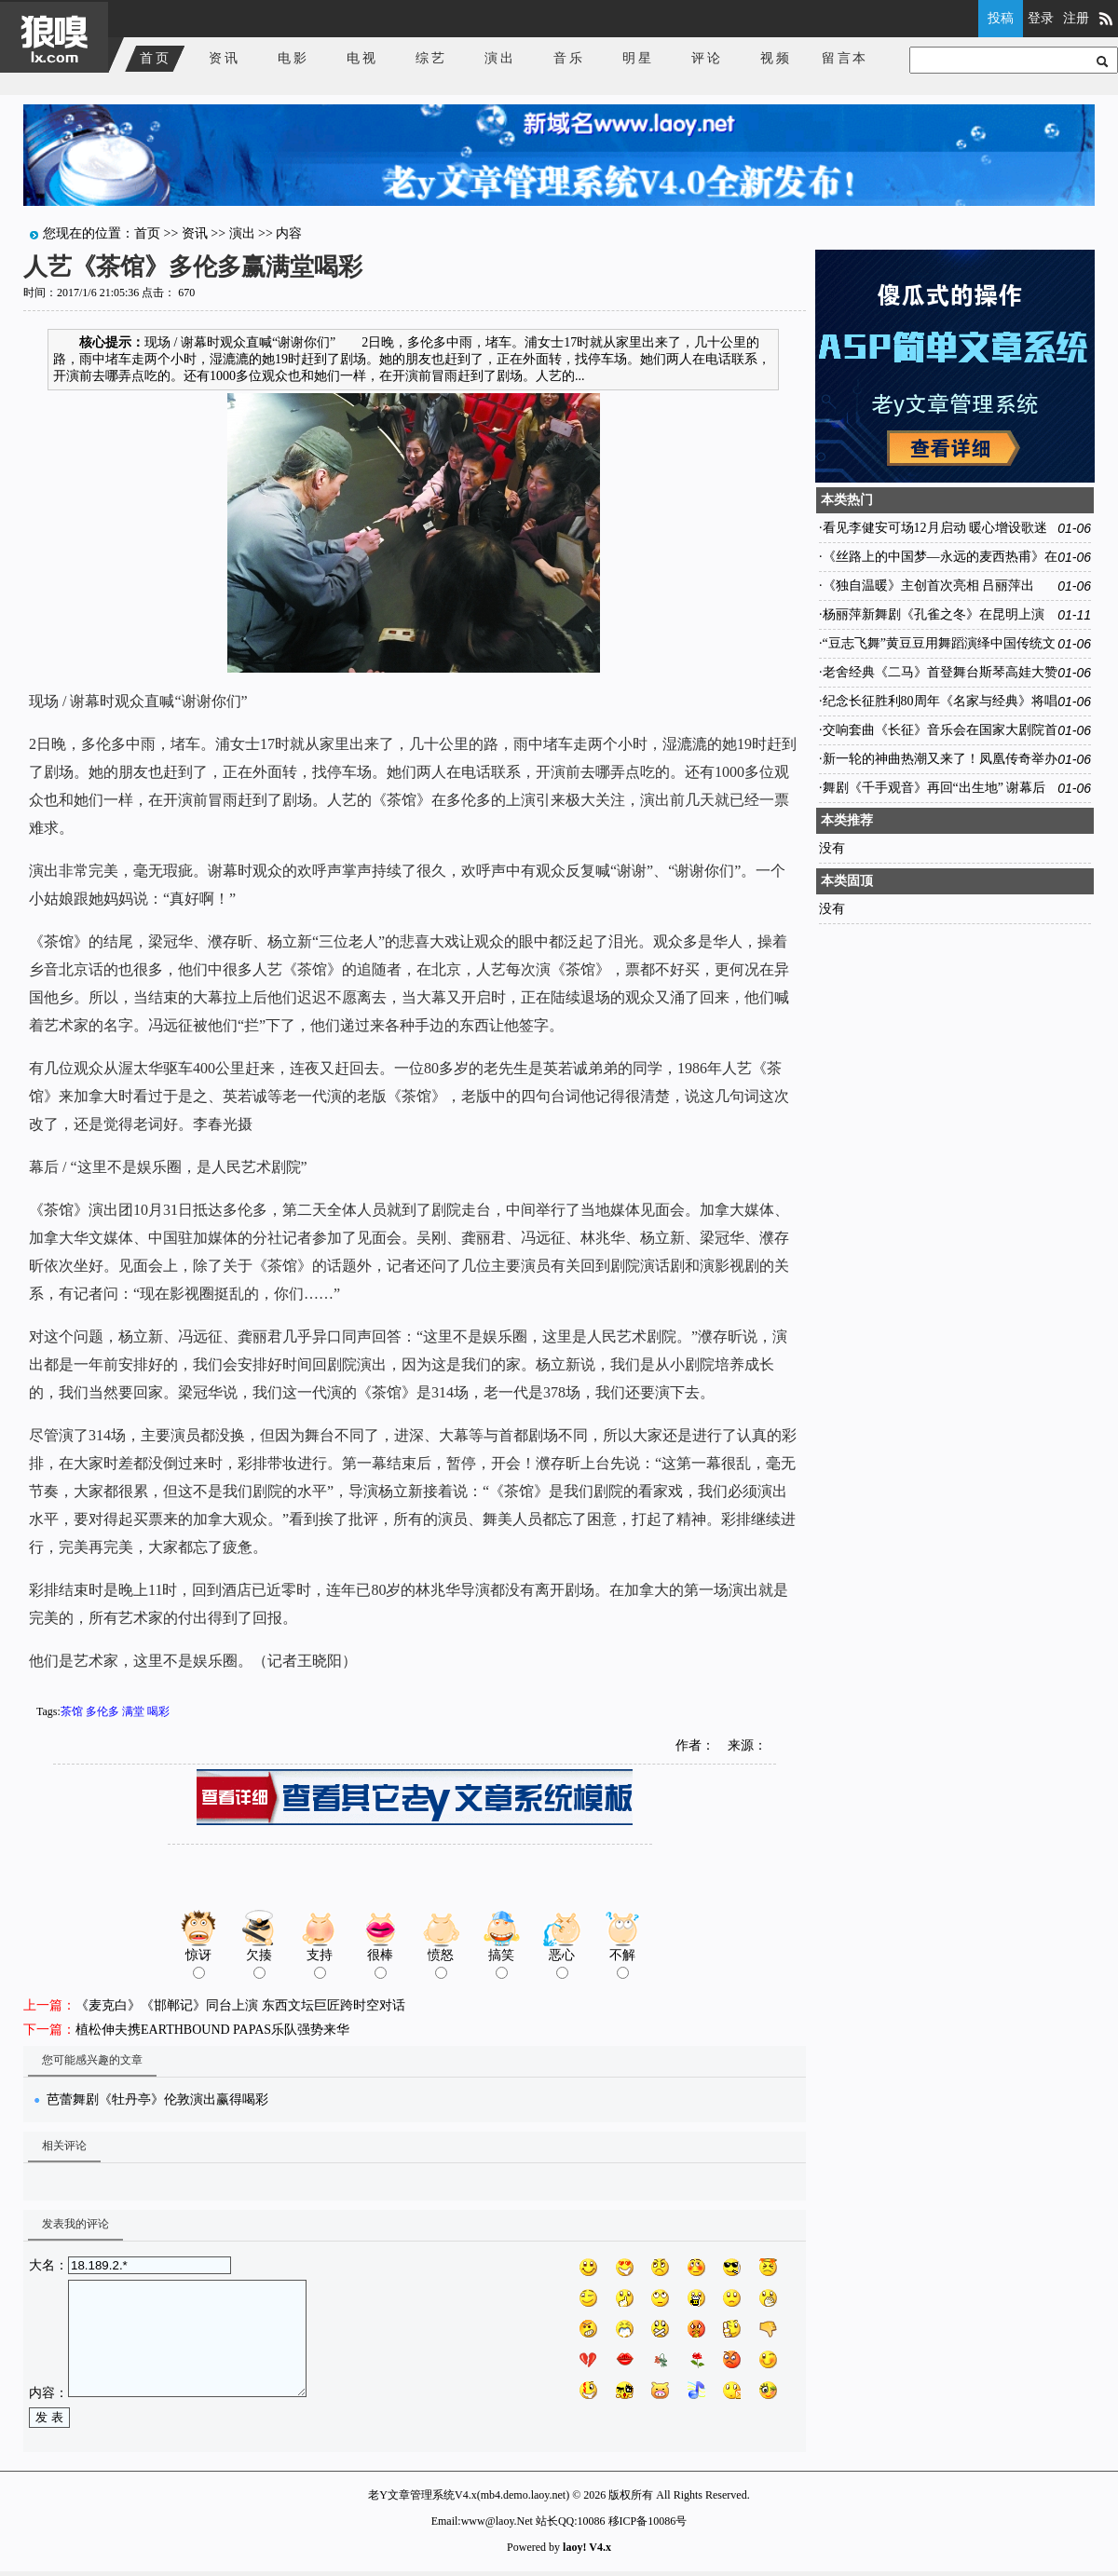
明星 (638, 58)
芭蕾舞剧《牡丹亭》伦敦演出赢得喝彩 (157, 2099)
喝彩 (158, 1711)
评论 (707, 58)
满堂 (133, 1711)
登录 (1041, 18)
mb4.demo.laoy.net (523, 2494)
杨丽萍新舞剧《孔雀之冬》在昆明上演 (933, 614)
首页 (155, 58)
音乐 (569, 58)
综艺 (431, 58)
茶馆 (72, 1711)
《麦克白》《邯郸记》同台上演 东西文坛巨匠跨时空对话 (240, 2005)
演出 (500, 58)
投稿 (1001, 18)
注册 (1076, 18)
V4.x (600, 2547)
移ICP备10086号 (648, 2521)
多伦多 (102, 1711)
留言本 (845, 58)
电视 (362, 58)
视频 (776, 58)
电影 (293, 58)
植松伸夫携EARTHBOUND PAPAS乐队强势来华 (212, 2030)
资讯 (224, 58)
